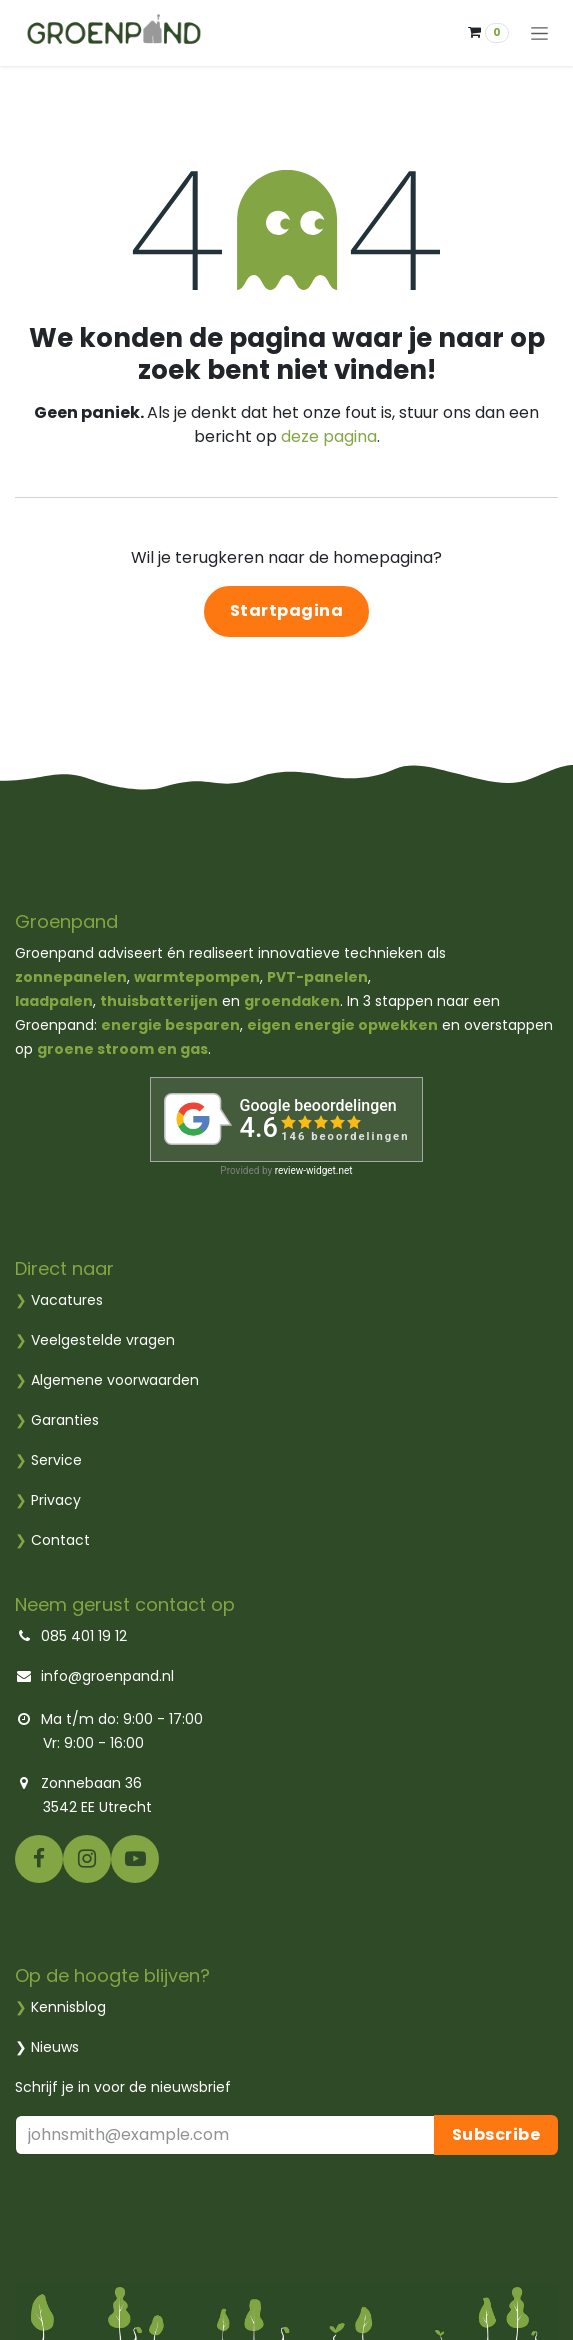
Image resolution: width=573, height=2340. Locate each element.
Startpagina (287, 610)
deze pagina (329, 436)
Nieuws (55, 2047)
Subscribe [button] (496, 2134)
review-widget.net (314, 1170)
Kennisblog (68, 2007)
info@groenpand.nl (107, 1676)
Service (48, 1460)
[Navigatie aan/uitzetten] (539, 33)
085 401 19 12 (82, 1636)
